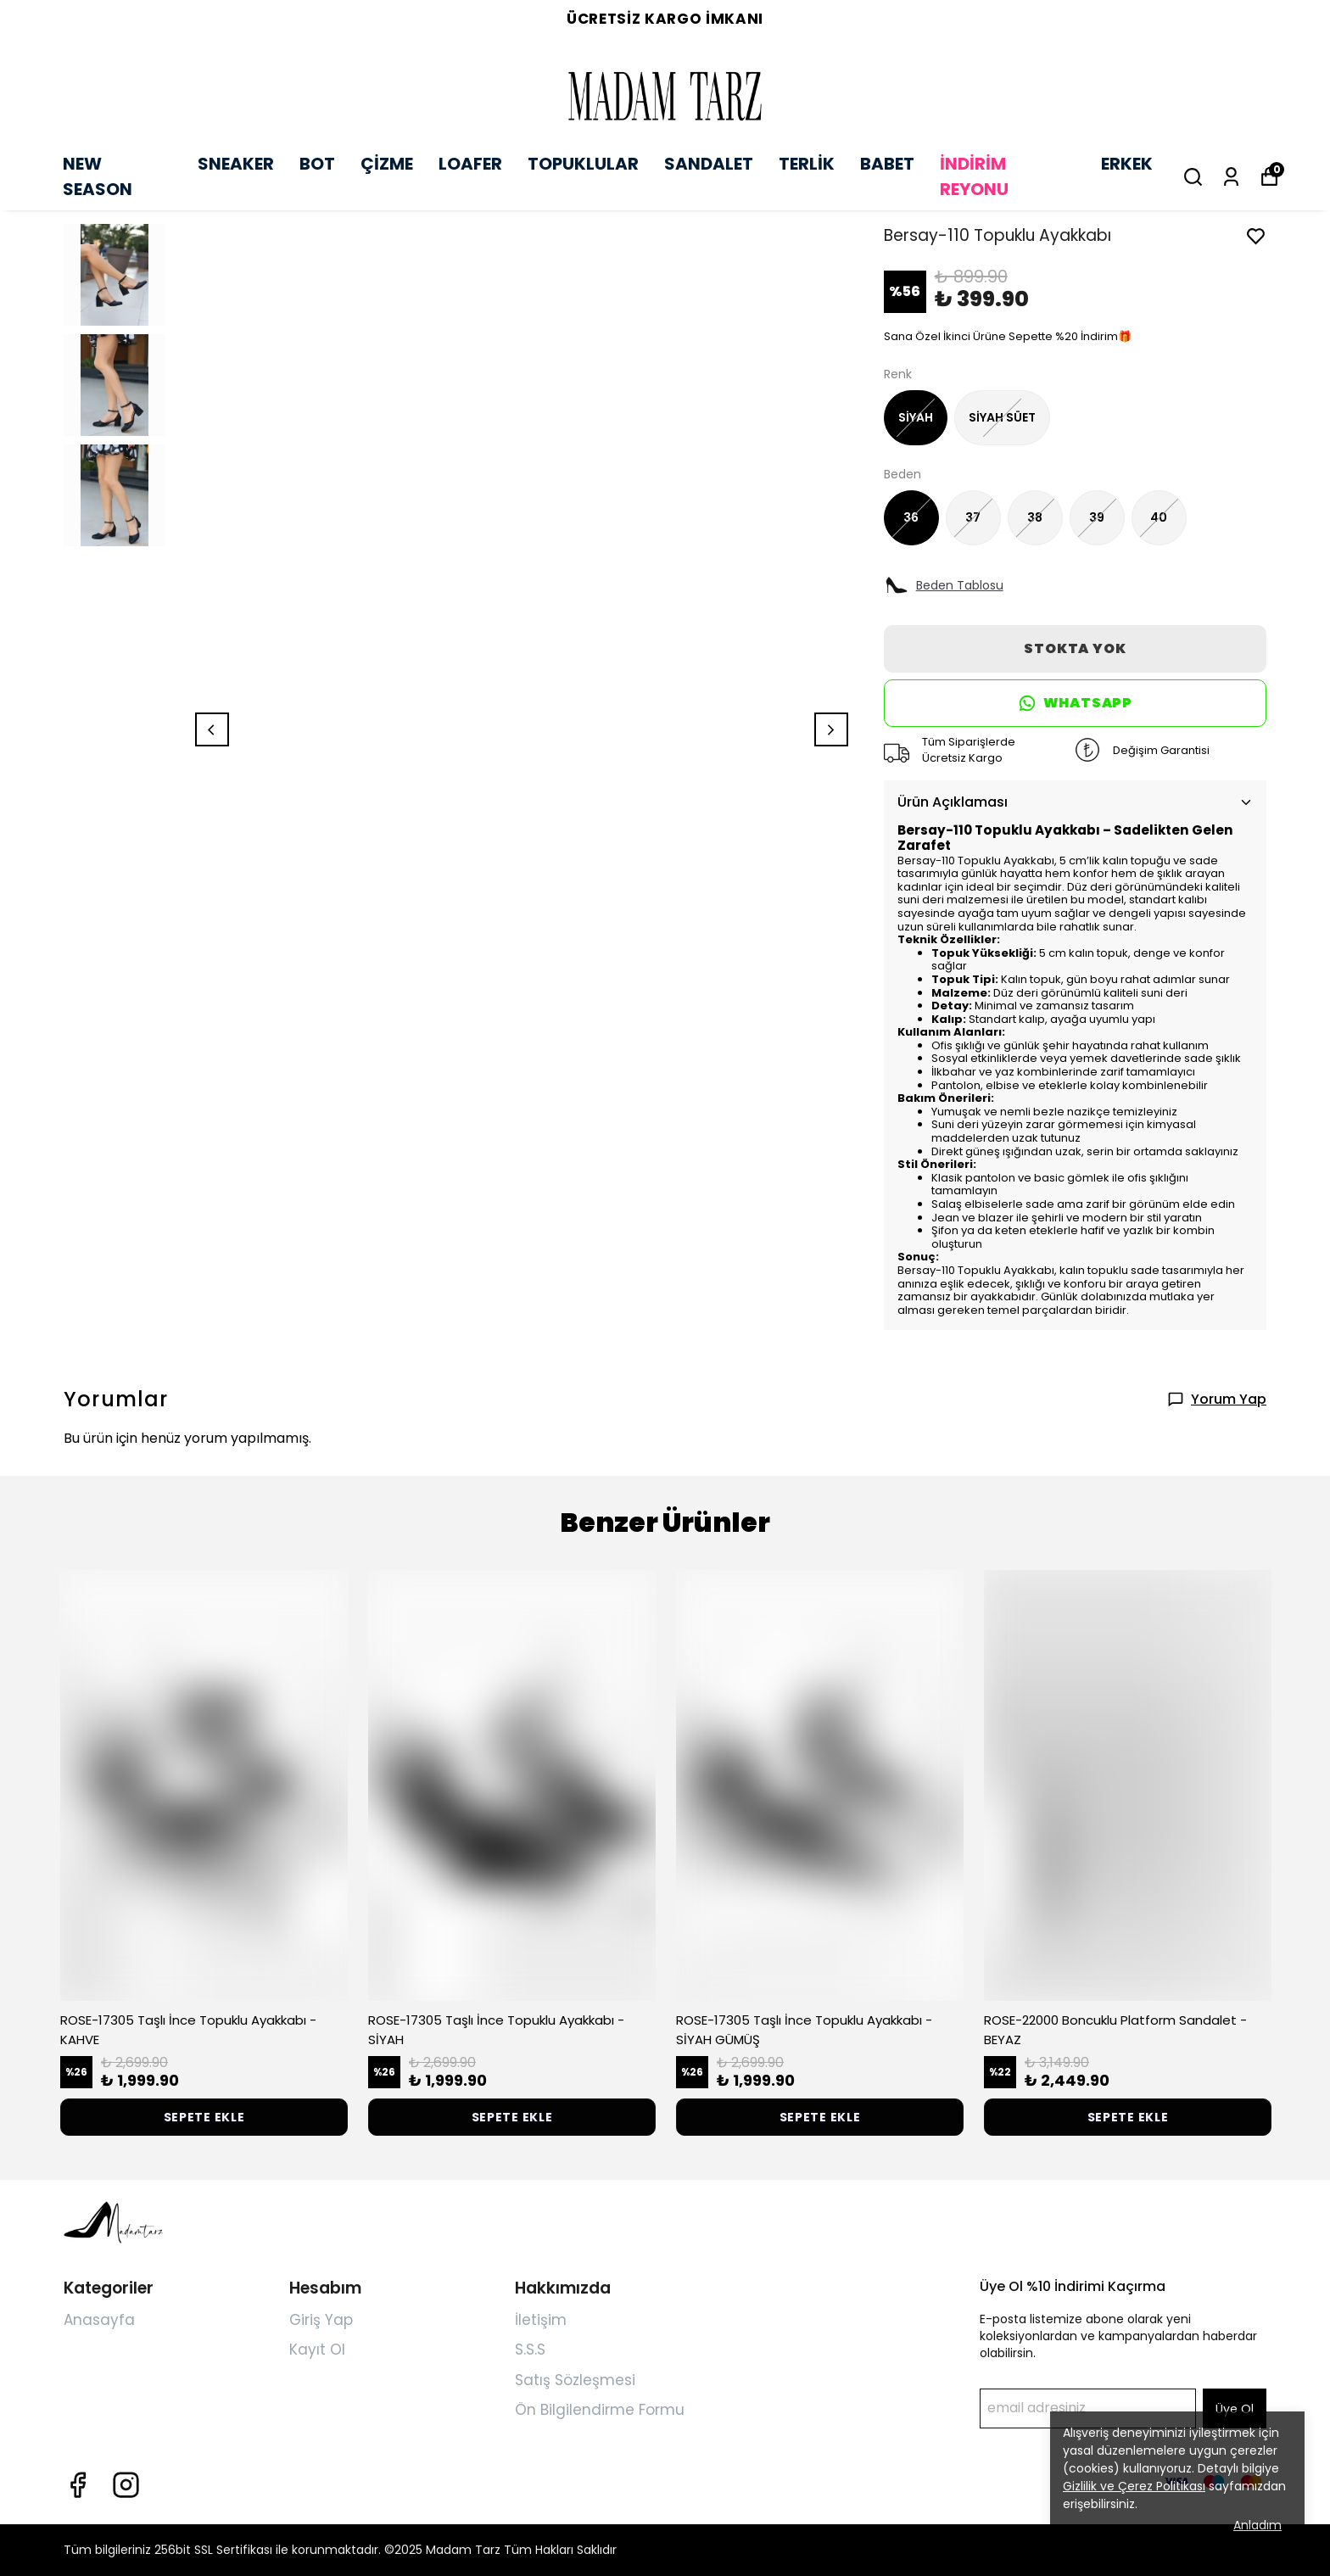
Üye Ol (1234, 2408)
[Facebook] (78, 2485)
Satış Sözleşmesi (575, 2380)
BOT (317, 164)
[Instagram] (126, 2485)
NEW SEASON (97, 176)
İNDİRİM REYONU (974, 176)
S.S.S (530, 2349)
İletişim (541, 2320)
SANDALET (708, 164)
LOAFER (470, 164)
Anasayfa (99, 2320)
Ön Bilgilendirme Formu (600, 2410)
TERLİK (807, 164)
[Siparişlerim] (1231, 176)
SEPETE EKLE (204, 2117)
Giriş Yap (321, 2320)
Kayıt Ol (317, 2349)
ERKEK (1127, 164)
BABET (887, 164)
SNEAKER (236, 164)
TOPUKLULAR (583, 164)
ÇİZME (386, 164)
